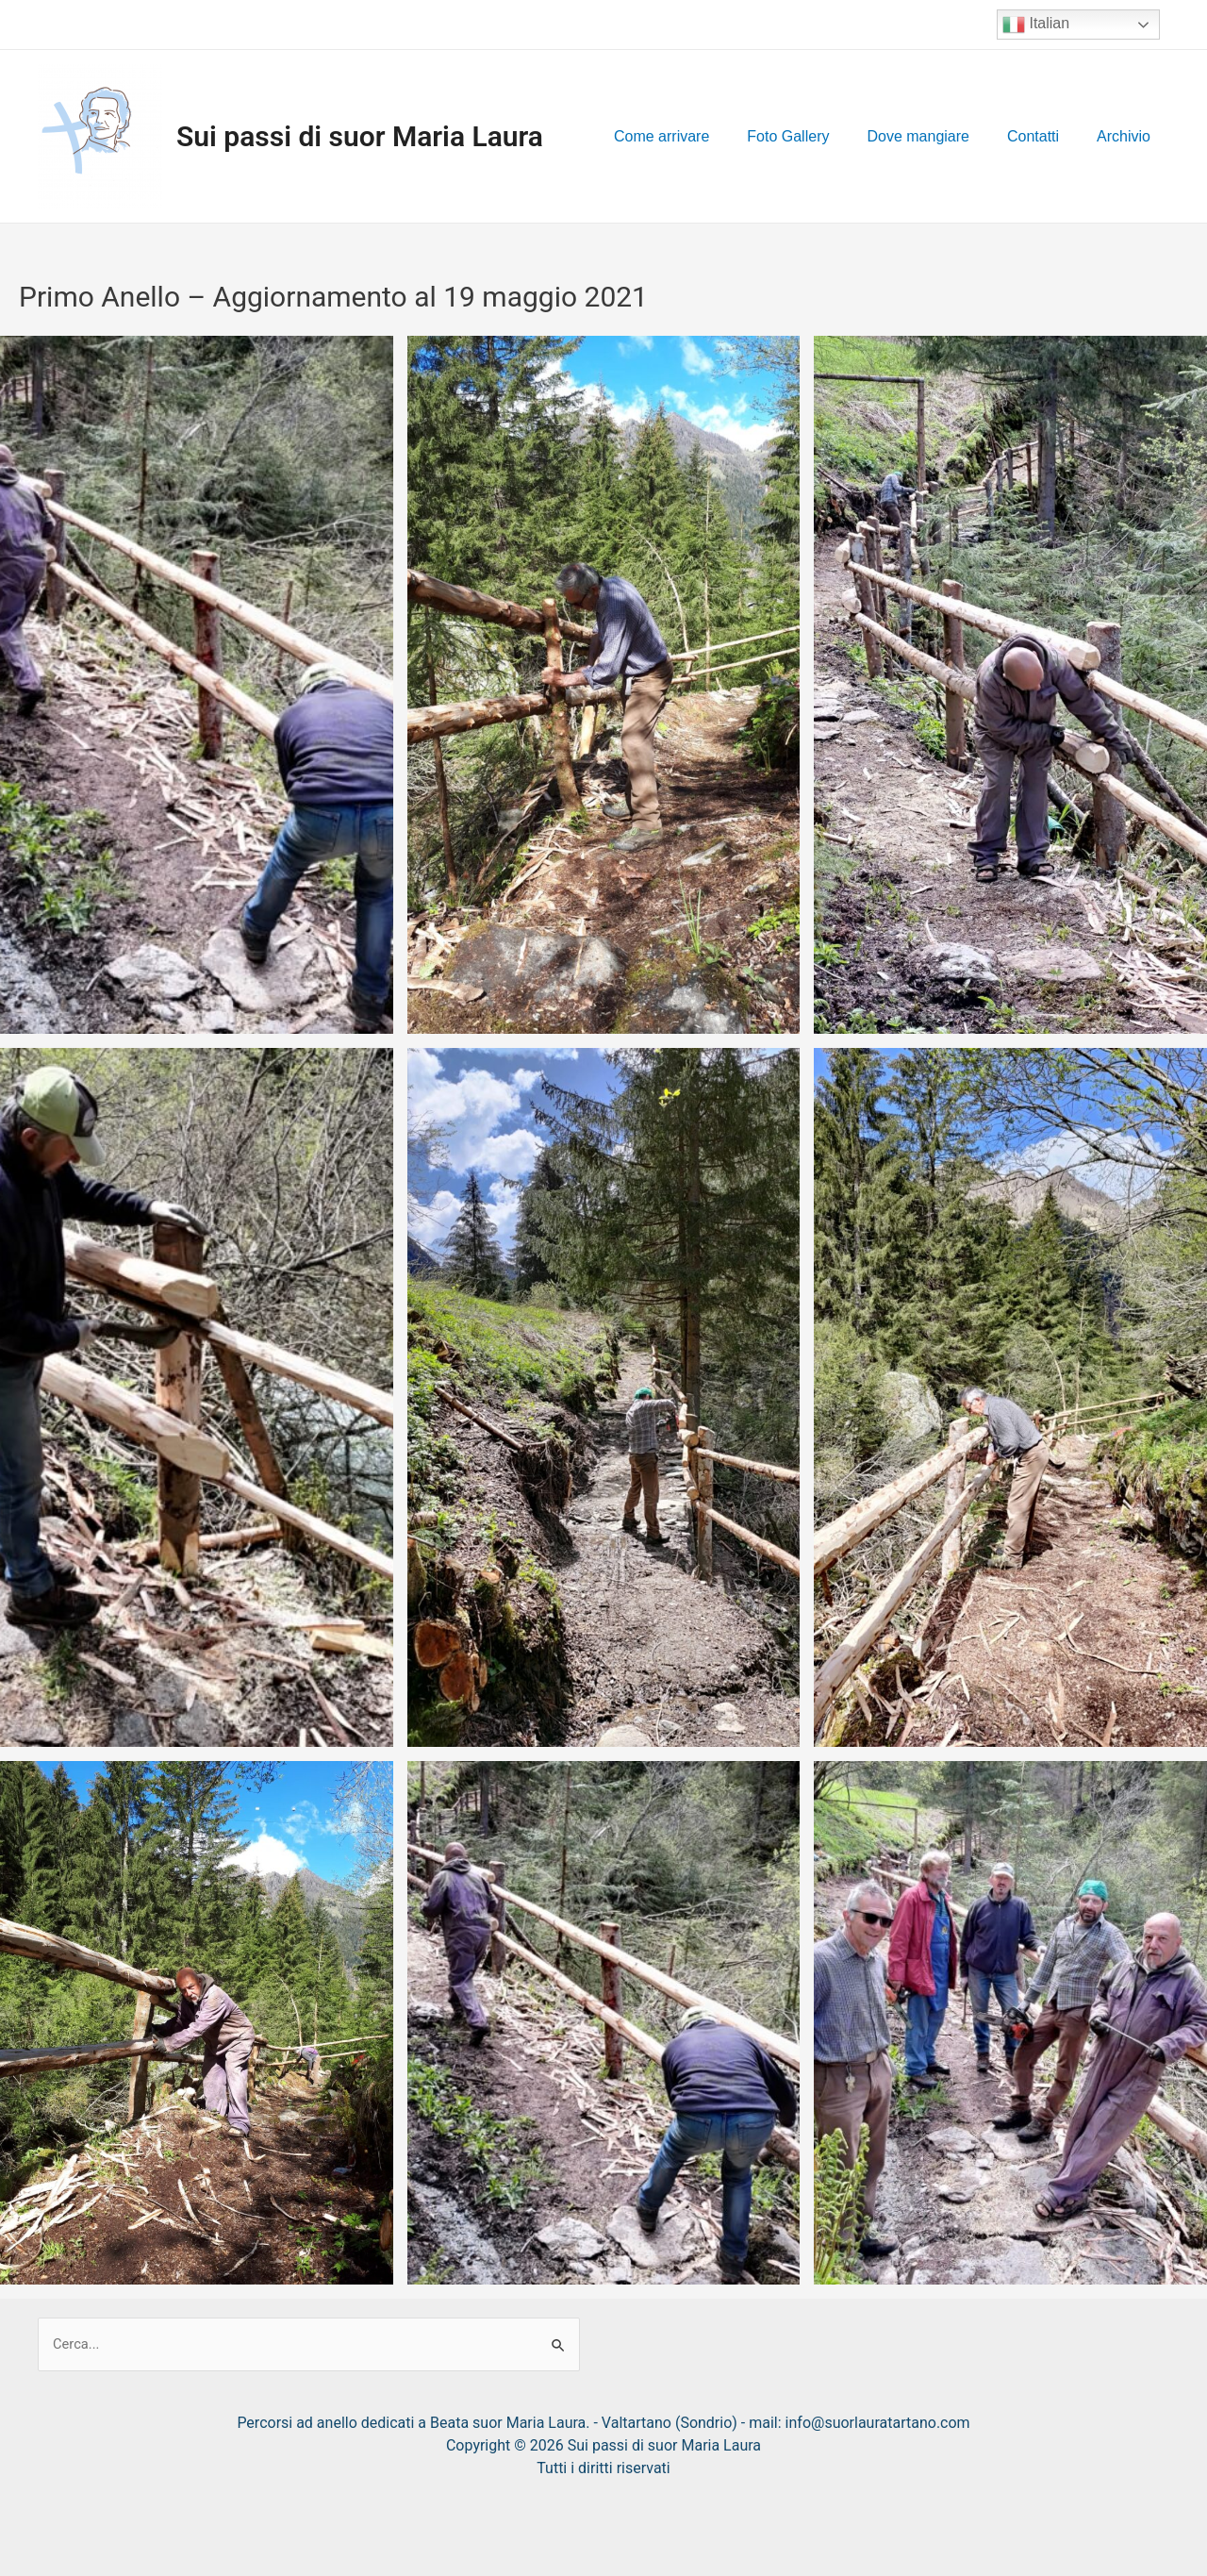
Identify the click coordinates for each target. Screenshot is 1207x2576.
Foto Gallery (814, 136)
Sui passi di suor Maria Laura (359, 136)
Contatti (1044, 136)
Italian (1035, 24)
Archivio (1127, 136)
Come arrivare (695, 136)
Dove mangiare (936, 136)
